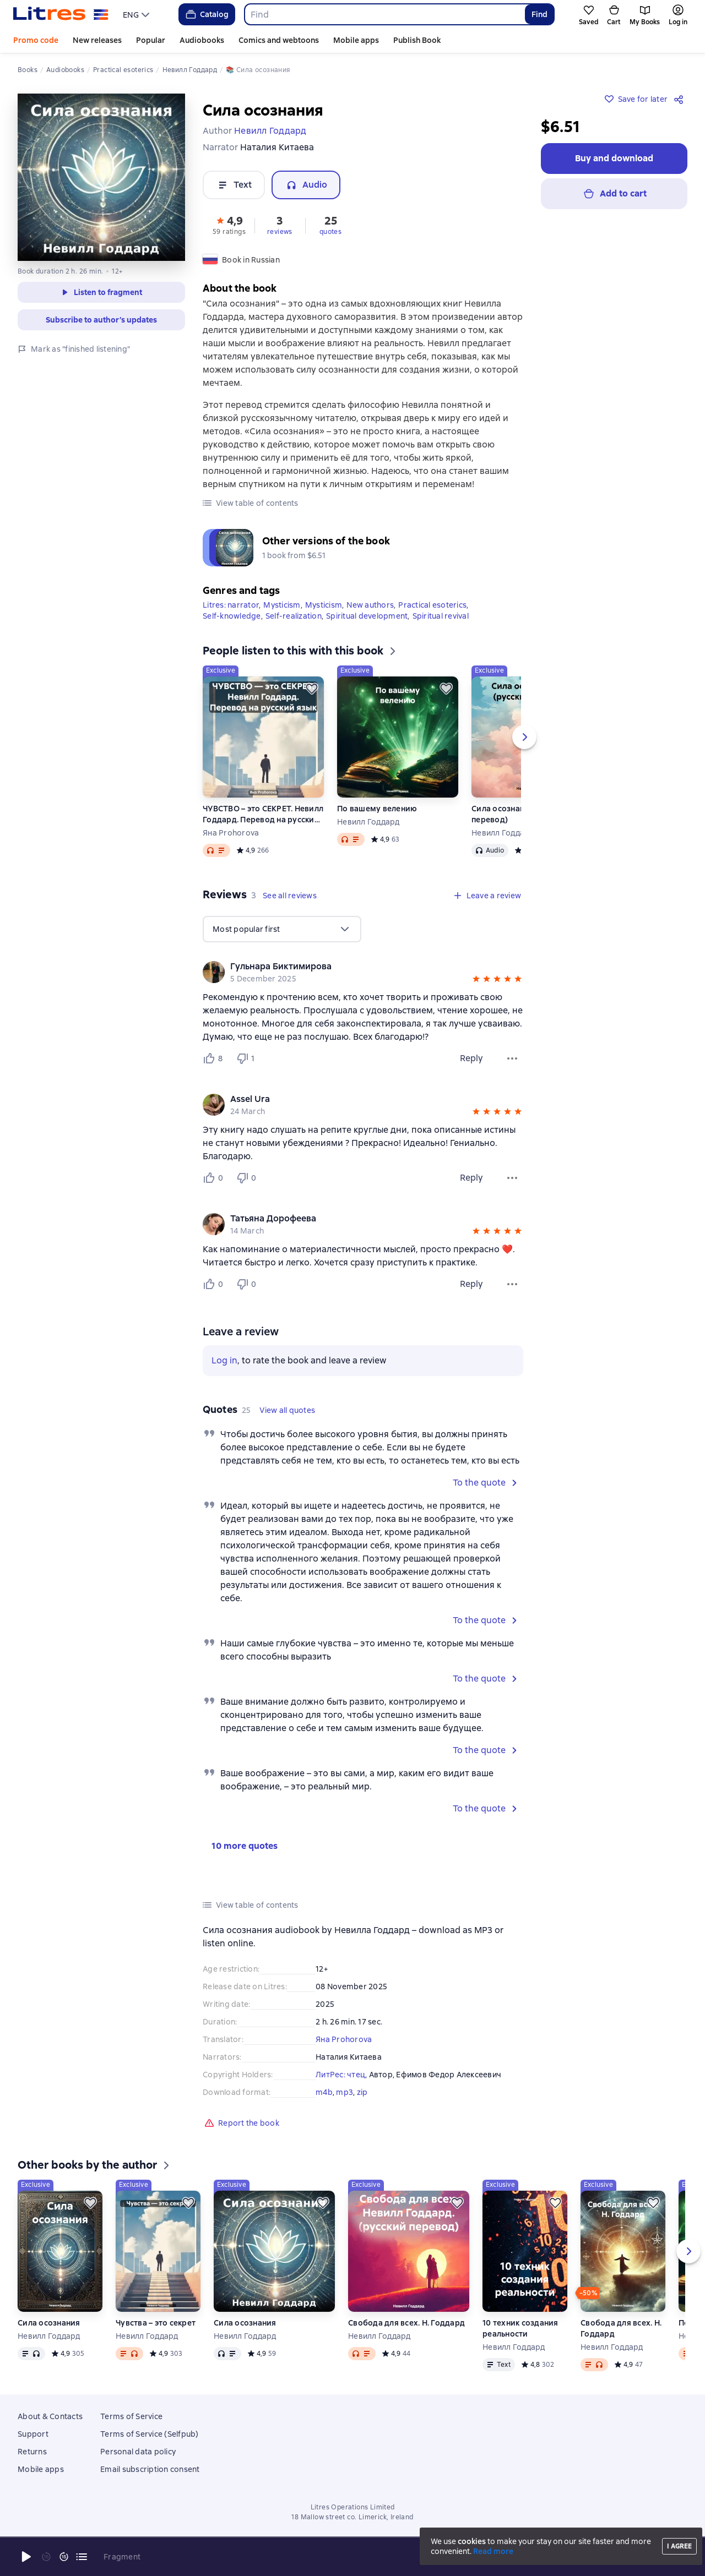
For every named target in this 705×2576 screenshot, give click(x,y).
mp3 (344, 2092)
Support (33, 2434)
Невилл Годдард (368, 822)
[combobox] (384, 14)
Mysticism (281, 605)
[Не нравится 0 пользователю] (248, 1178)
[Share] (680, 99)
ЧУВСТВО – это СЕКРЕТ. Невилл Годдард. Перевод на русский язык (263, 814)
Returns (32, 2452)
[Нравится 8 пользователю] (215, 1058)
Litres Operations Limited (353, 2507)
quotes (330, 232)
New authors (370, 605)
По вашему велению (377, 809)
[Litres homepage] (61, 14)
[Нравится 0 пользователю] (215, 1178)
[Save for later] (311, 688)
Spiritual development (367, 616)
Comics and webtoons (278, 40)
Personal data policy (138, 2452)
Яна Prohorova (231, 833)
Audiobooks (202, 40)
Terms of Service (131, 2416)
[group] (363, 972)
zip (362, 2092)
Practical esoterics (432, 605)
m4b (324, 2092)
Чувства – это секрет (156, 2323)
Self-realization (293, 616)
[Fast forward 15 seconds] (63, 2556)
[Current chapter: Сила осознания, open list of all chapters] (81, 2556)
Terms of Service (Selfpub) (149, 2434)
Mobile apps (356, 40)
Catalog (206, 14)
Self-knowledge (232, 616)
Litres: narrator (231, 605)
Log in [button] (224, 1360)
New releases (97, 40)
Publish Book (417, 40)
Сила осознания (49, 2323)
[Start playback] (26, 2557)
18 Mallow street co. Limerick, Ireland (352, 2517)
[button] (229, 225)
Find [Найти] (539, 14)
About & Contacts (50, 2416)
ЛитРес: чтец (340, 2075)
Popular (150, 40)
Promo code (35, 40)
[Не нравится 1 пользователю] (248, 1058)
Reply (471, 1058)
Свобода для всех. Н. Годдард (406, 2323)
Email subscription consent (150, 2469)
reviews (279, 232)
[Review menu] (512, 1058)
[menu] (137, 14)
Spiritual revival (441, 616)
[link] (347, 966)
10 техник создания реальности (520, 2328)
